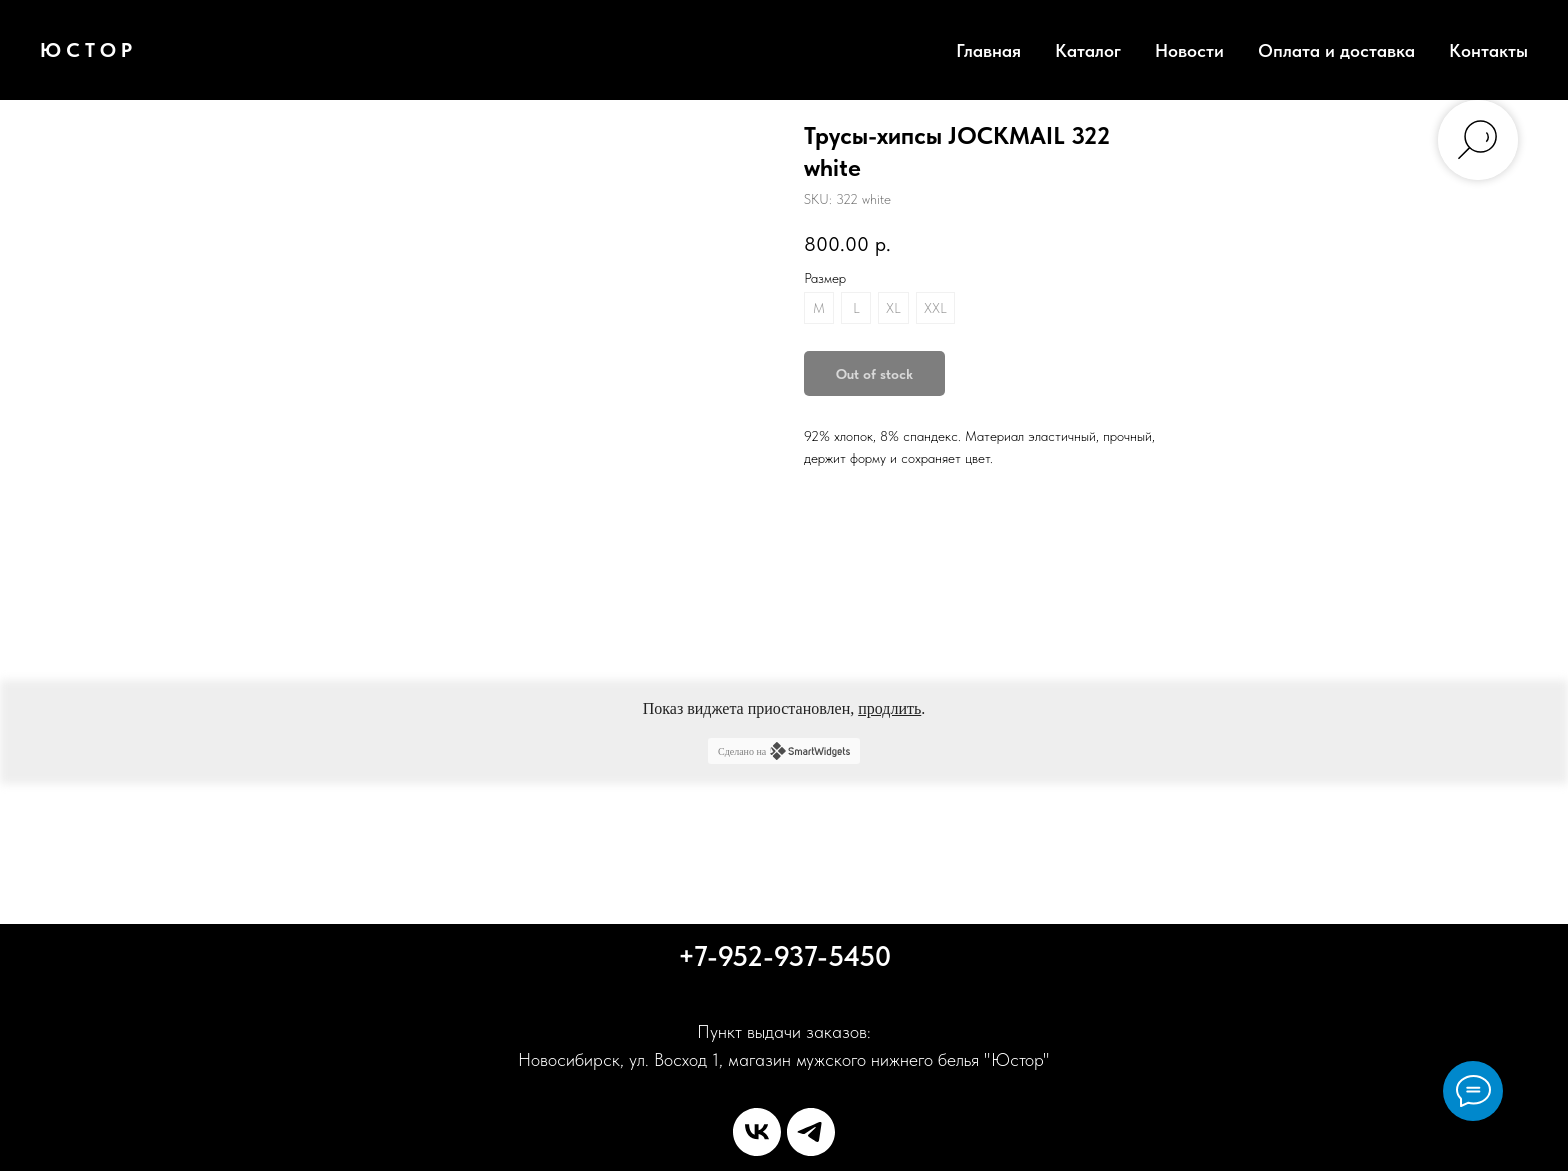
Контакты (1488, 50)
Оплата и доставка (1336, 50)
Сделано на (784, 751)
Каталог (1088, 50)
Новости (1189, 50)
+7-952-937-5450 (784, 956)
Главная (988, 50)
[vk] (757, 1132)
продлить (889, 708)
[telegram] (811, 1132)
